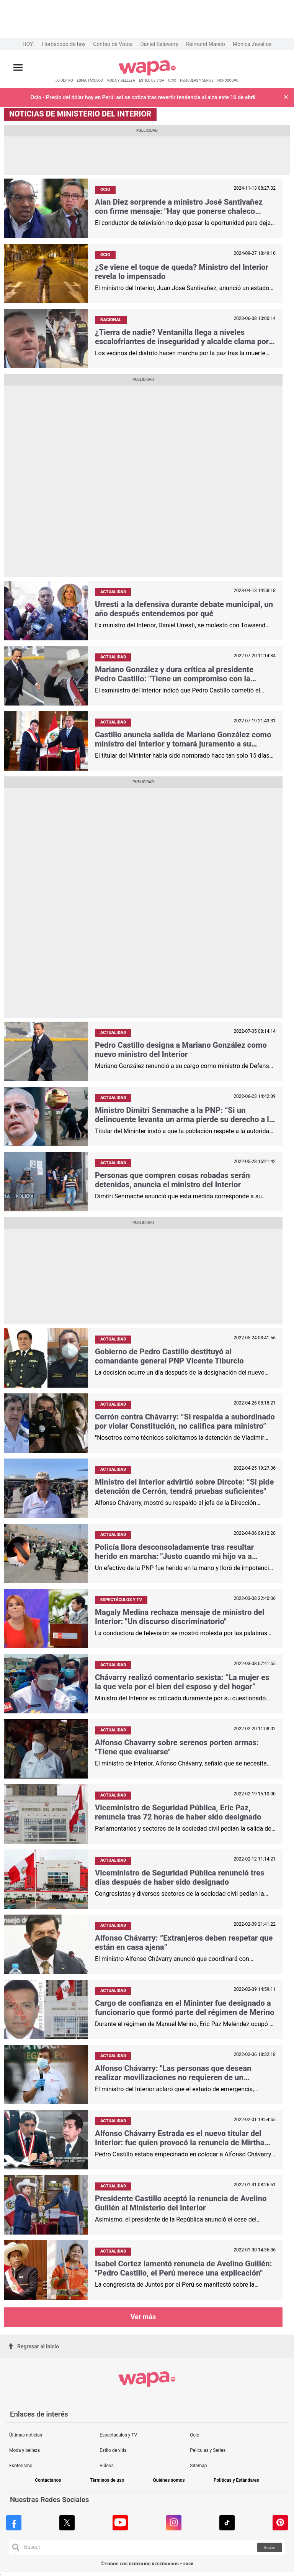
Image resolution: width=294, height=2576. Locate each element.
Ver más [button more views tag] (143, 2317)
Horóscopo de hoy (63, 44)
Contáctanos (48, 2480)
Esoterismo (21, 2465)
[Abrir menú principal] (18, 67)
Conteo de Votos (112, 44)
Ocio (194, 2435)
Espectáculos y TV (118, 2435)
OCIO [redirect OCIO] (172, 80)
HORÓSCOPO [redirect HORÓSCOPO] (227, 80)
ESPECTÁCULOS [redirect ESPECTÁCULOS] (90, 80)
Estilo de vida (113, 2450)
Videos (107, 2465)
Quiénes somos (169, 2480)
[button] (286, 97)
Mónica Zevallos (252, 44)
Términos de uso (107, 2480)
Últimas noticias (25, 2435)
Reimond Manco (205, 44)
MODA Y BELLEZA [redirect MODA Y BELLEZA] (120, 80)
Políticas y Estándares (236, 2480)
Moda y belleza (24, 2450)
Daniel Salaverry (159, 44)
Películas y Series (207, 2450)
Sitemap (198, 2465)
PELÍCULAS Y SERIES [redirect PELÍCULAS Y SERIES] (196, 80)
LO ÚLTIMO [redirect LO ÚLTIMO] (64, 80)
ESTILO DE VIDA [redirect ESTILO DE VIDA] (151, 80)
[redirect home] (147, 74)
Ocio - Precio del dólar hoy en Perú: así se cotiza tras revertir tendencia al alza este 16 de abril (142, 97)
